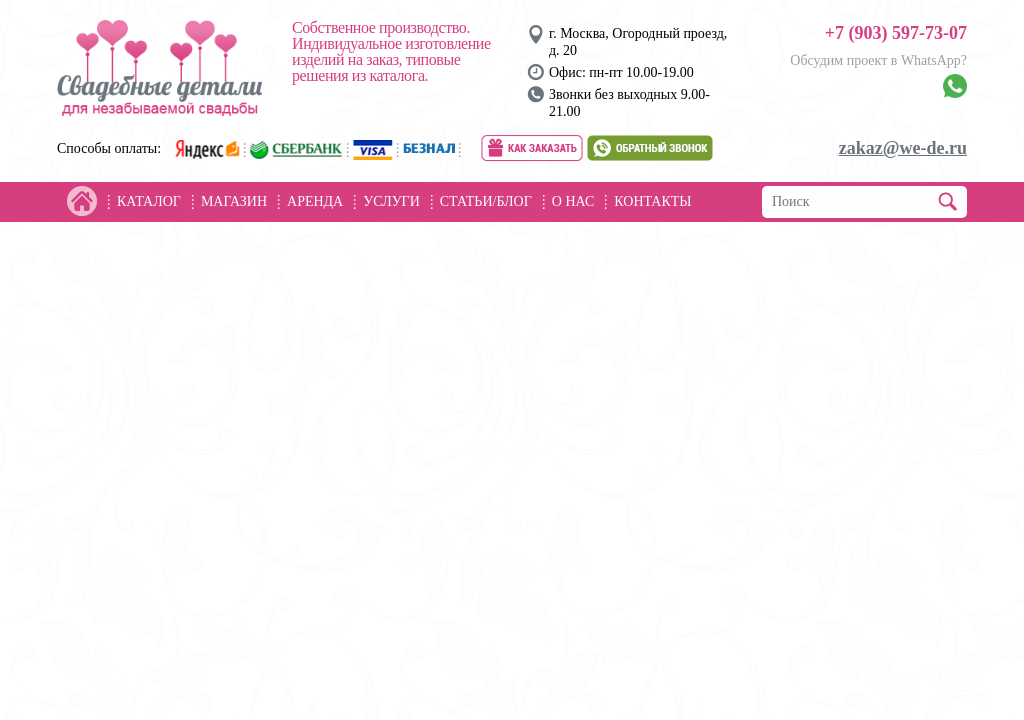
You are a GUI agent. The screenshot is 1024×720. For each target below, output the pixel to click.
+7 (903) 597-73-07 (896, 33)
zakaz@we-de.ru (903, 148)
